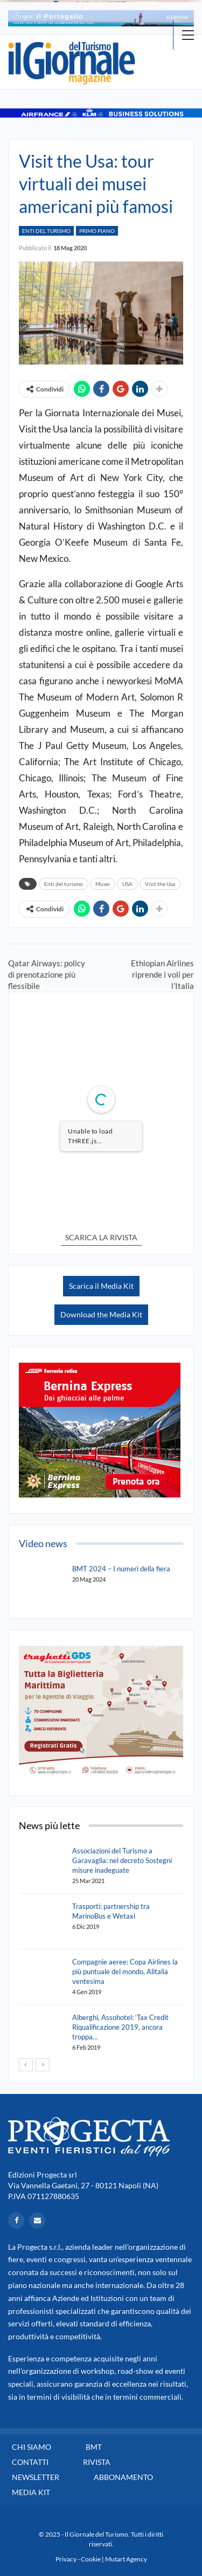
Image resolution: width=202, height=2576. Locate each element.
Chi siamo (31, 2446)
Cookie (91, 2559)
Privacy (65, 2559)
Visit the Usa (160, 884)
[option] (101, 18)
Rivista (96, 2462)
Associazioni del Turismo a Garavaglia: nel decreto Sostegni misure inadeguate (122, 1860)
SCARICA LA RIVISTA (101, 1237)
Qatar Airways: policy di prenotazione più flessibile (46, 974)
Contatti (30, 2462)
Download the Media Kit (101, 1314)
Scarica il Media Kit (101, 1285)
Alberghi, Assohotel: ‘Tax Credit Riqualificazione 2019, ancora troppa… (120, 2027)
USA (127, 884)
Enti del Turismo (46, 231)
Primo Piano (97, 231)
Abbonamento (123, 2477)
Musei (102, 884)
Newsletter (35, 2477)
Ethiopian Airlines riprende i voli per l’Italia (162, 974)
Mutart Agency (126, 2559)
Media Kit (31, 2492)
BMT (94, 2446)
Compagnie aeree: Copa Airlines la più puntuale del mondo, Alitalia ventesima (125, 1971)
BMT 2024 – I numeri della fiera (121, 1568)
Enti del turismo (63, 884)
